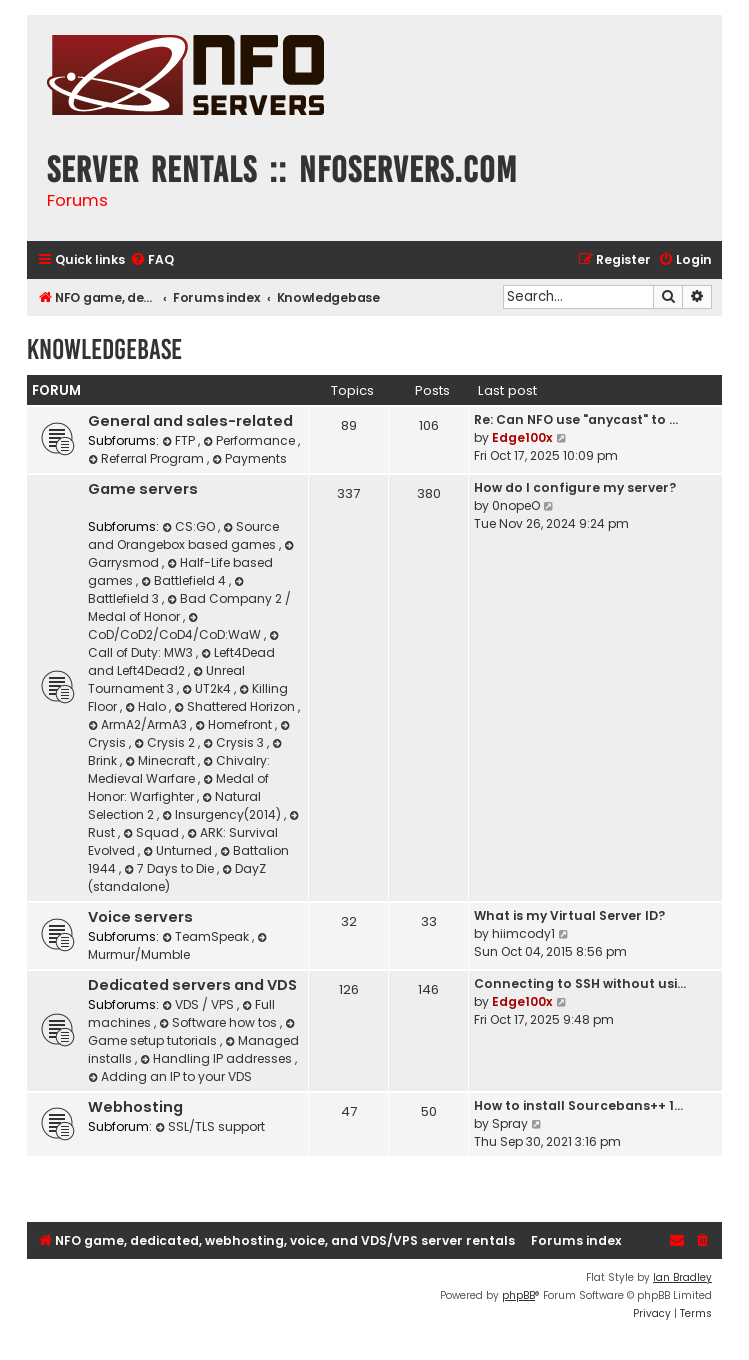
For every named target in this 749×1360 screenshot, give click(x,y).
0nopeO (516, 505)
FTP (180, 440)
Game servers (143, 489)
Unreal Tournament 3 (166, 679)
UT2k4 (208, 688)
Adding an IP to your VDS (170, 1076)
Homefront (235, 724)
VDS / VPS (199, 1004)
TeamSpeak (207, 936)
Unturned (179, 850)
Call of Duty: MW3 (185, 645)
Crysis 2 (166, 742)
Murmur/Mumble (179, 947)
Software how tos (219, 1022)
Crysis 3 (235, 742)
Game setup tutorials (193, 1033)
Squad (152, 832)
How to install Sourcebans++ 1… (578, 1105)
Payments (249, 458)
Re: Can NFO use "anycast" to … (576, 419)
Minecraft (161, 760)
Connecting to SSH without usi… (580, 983)
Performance (250, 440)
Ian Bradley (682, 1277)
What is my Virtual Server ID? (569, 915)
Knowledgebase (104, 349)
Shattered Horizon (236, 706)
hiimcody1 (523, 933)
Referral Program (147, 458)
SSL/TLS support (210, 1126)
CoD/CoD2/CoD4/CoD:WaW (176, 627)
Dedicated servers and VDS (192, 985)
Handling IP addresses (217, 1058)
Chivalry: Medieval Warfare (179, 769)
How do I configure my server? (575, 487)
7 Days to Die (170, 868)
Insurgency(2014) (223, 814)
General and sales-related (190, 421)
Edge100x (522, 437)
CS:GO (190, 526)
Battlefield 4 (185, 580)
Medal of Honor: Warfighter (178, 787)
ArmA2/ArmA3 (139, 724)
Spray (510, 1123)
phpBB (518, 1295)
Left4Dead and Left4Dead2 (181, 661)
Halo (147, 706)
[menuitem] (152, 260)
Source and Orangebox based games (183, 535)
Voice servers (140, 917)
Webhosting (135, 1107)
